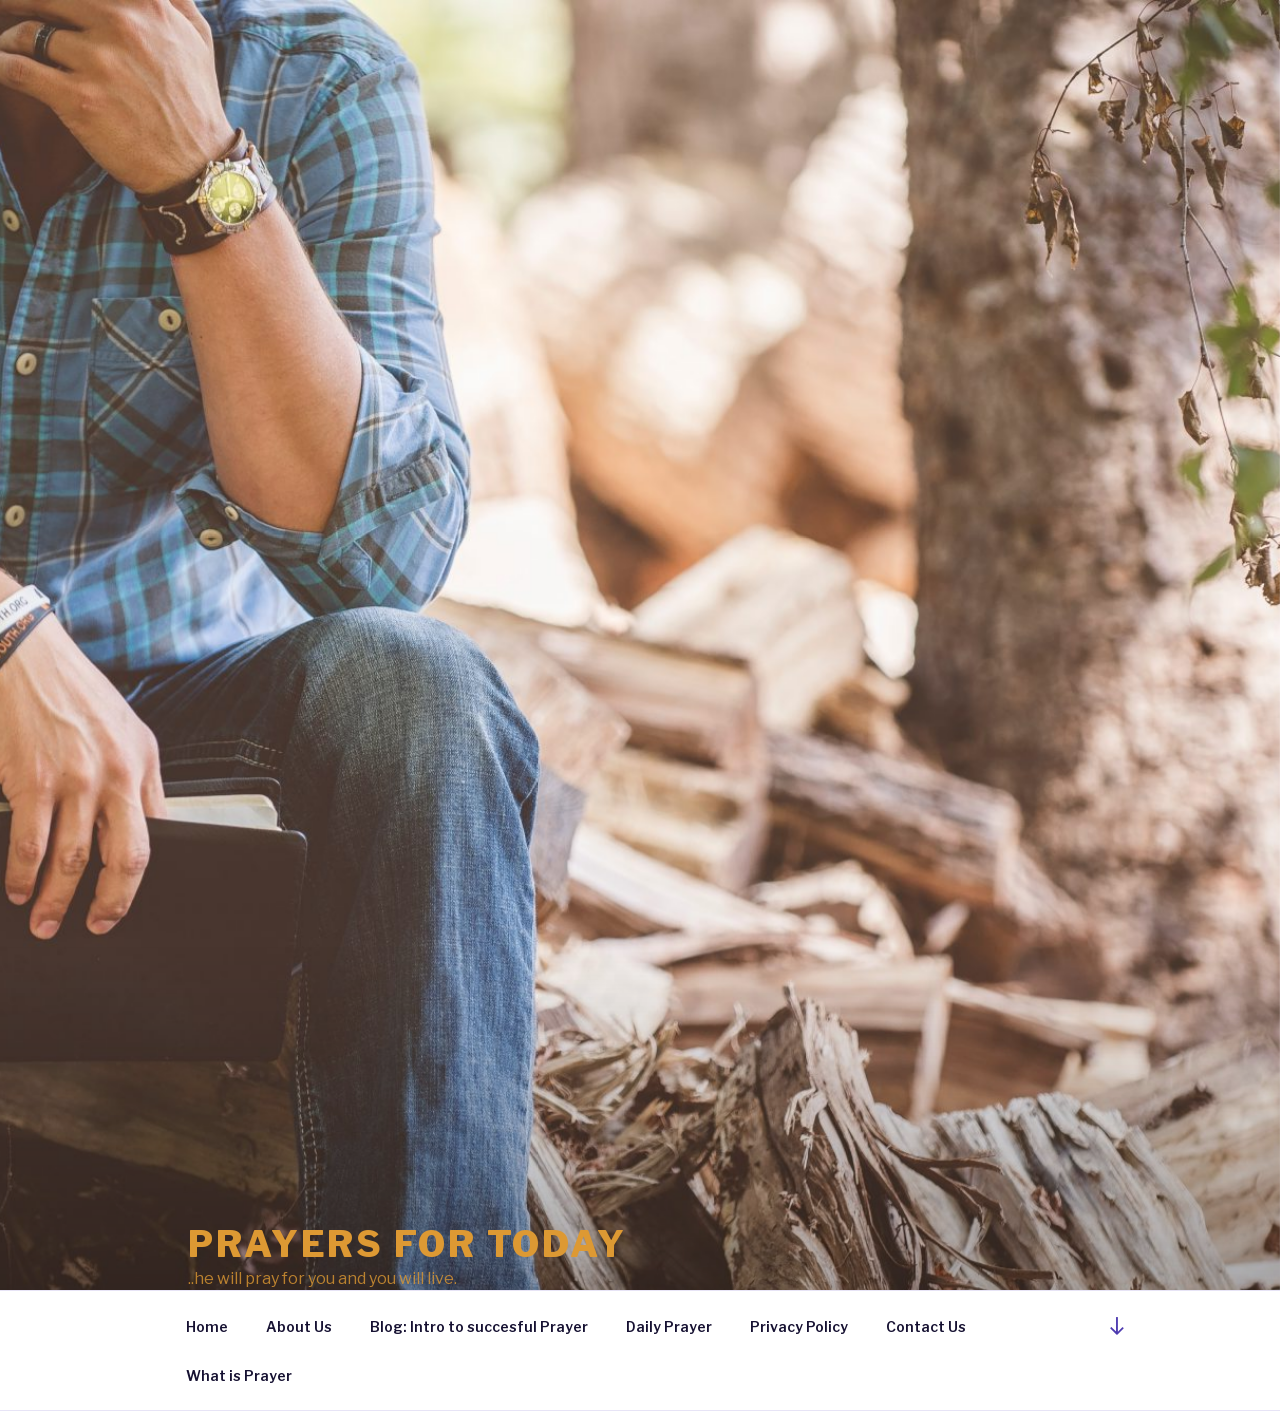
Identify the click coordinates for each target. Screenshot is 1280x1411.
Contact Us (926, 1326)
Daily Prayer (669, 1326)
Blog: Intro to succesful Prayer (479, 1326)
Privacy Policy (799, 1326)
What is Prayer (239, 1375)
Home (207, 1326)
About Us (299, 1326)
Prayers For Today (407, 1244)
